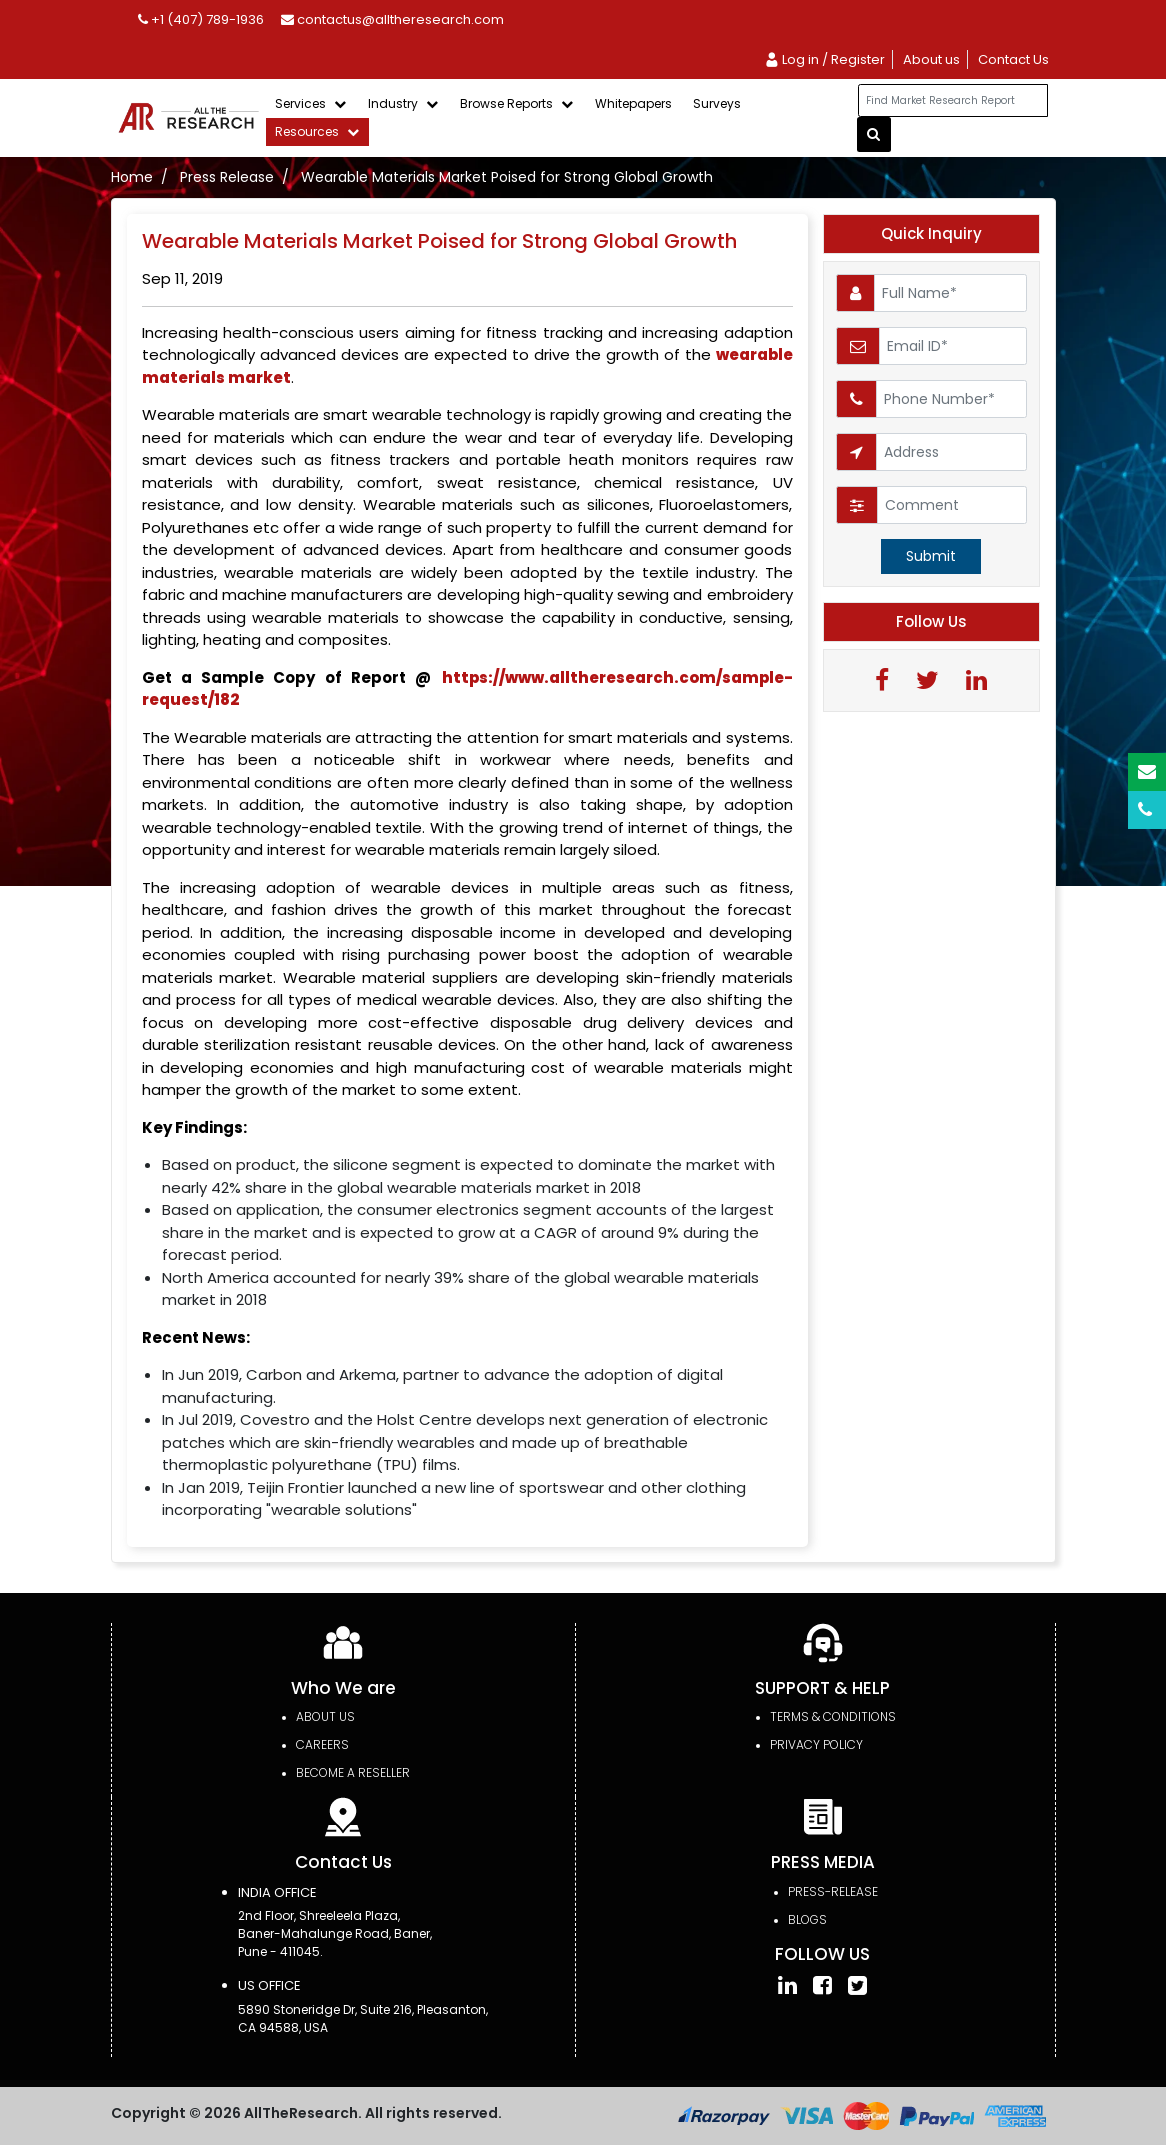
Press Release (227, 177)
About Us (325, 1716)
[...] (953, 100)
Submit (931, 556)
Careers (322, 1744)
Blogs (807, 1919)
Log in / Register (824, 59)
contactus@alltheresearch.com (392, 19)
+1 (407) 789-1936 (201, 19)
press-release (833, 1891)
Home (132, 177)
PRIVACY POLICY (816, 1744)
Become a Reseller (353, 1772)
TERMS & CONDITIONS (833, 1716)
